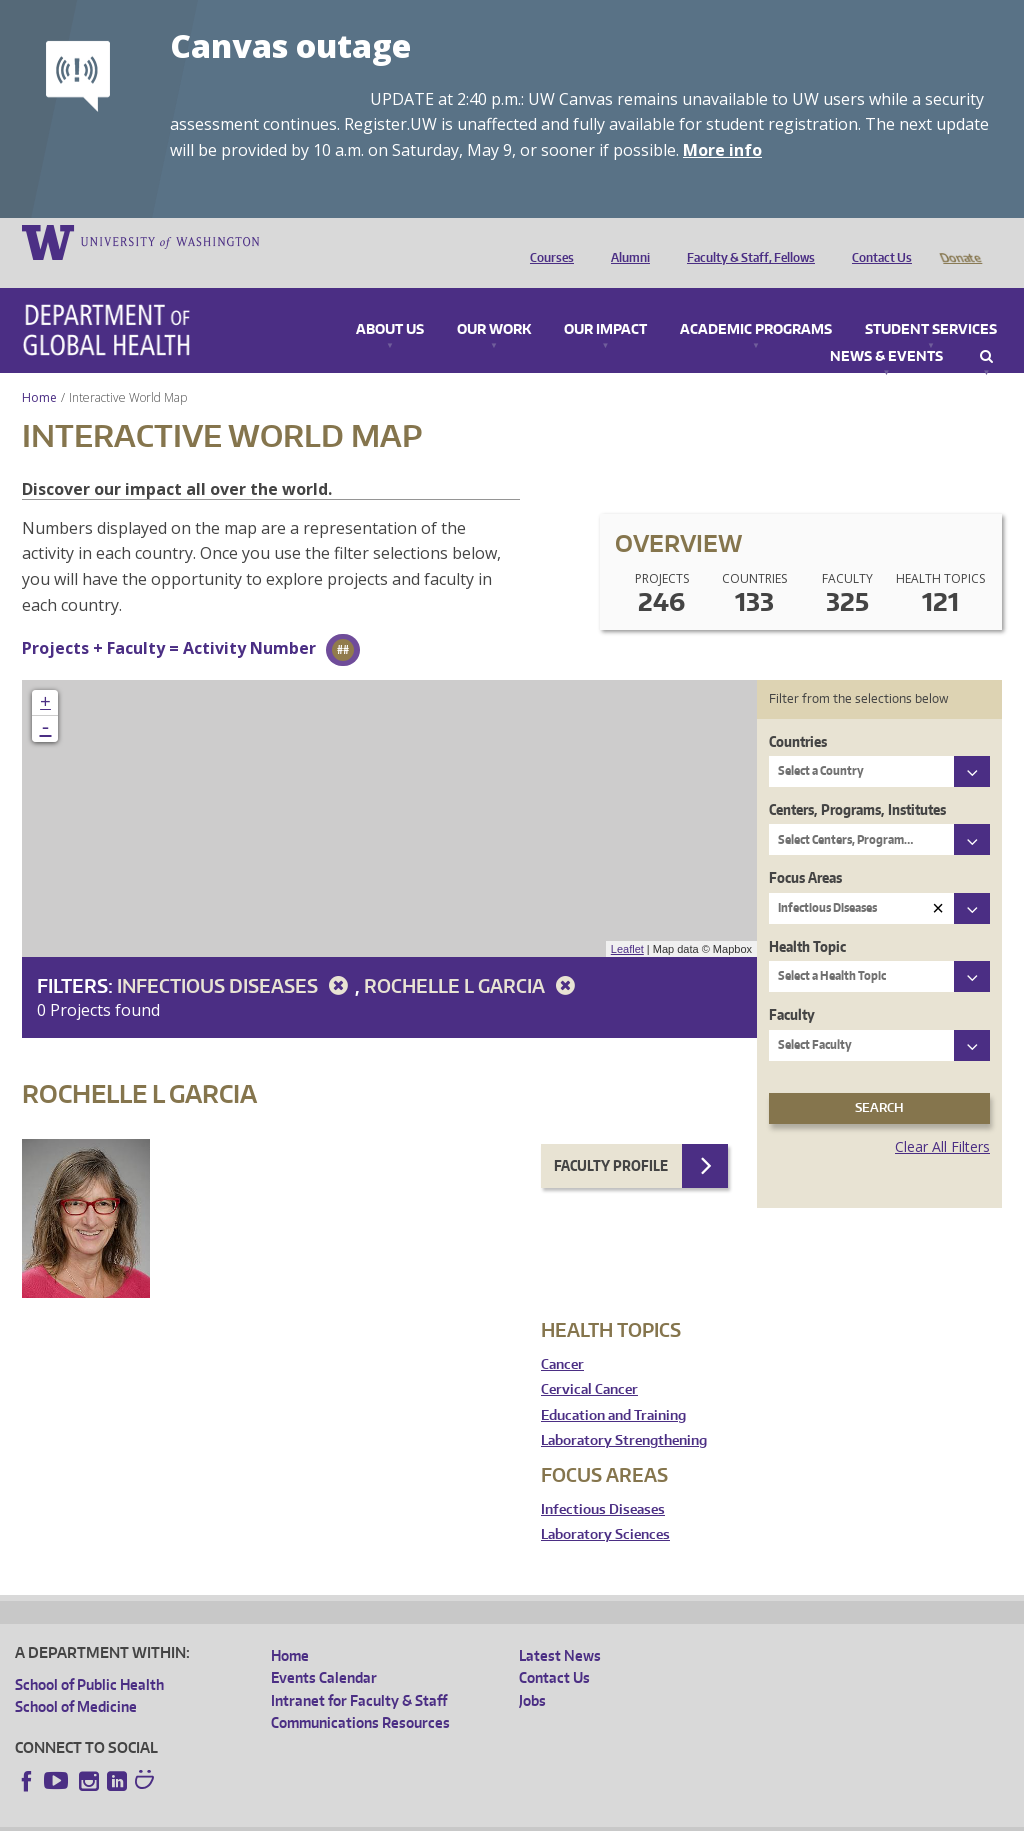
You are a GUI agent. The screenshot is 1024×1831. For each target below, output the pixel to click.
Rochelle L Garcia (473, 957)
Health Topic (807, 918)
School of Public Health (89, 1656)
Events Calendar (324, 1649)
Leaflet (627, 921)
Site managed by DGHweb (480, 1815)
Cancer (562, 1336)
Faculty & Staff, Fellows (746, 241)
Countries (798, 713)
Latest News (560, 1627)
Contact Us (877, 241)
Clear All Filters (942, 1118)
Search (986, 329)
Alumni (625, 241)
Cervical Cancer (589, 1361)
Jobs (532, 1672)
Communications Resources (360, 1694)
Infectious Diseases (236, 957)
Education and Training (613, 1387)
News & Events (886, 329)
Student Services (931, 302)
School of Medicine (76, 1678)
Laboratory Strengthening (624, 1412)
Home (39, 369)
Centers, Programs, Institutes (857, 781)
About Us (390, 302)
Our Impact (605, 302)
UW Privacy (280, 1815)
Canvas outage (290, 45)
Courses (547, 241)
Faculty (792, 986)
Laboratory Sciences (605, 1506)
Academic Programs (756, 302)
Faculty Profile (611, 1137)
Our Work (494, 302)
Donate (959, 241)
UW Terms (361, 1815)
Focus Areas (805, 849)
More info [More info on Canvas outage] (722, 150)
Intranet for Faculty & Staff (359, 1672)
